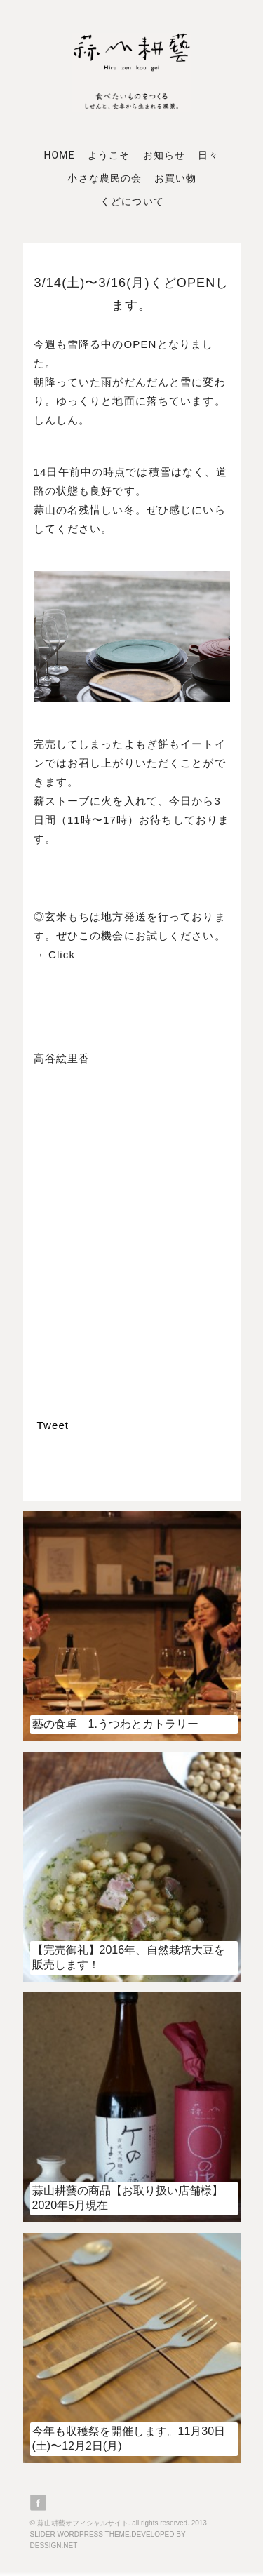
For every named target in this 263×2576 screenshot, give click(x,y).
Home (59, 155)
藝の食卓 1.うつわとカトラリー (115, 1724)
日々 (208, 155)
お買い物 (175, 178)
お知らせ (164, 155)
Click (61, 954)
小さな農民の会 (104, 178)
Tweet (53, 1425)
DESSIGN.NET (54, 2545)
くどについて (131, 201)
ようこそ (109, 155)
